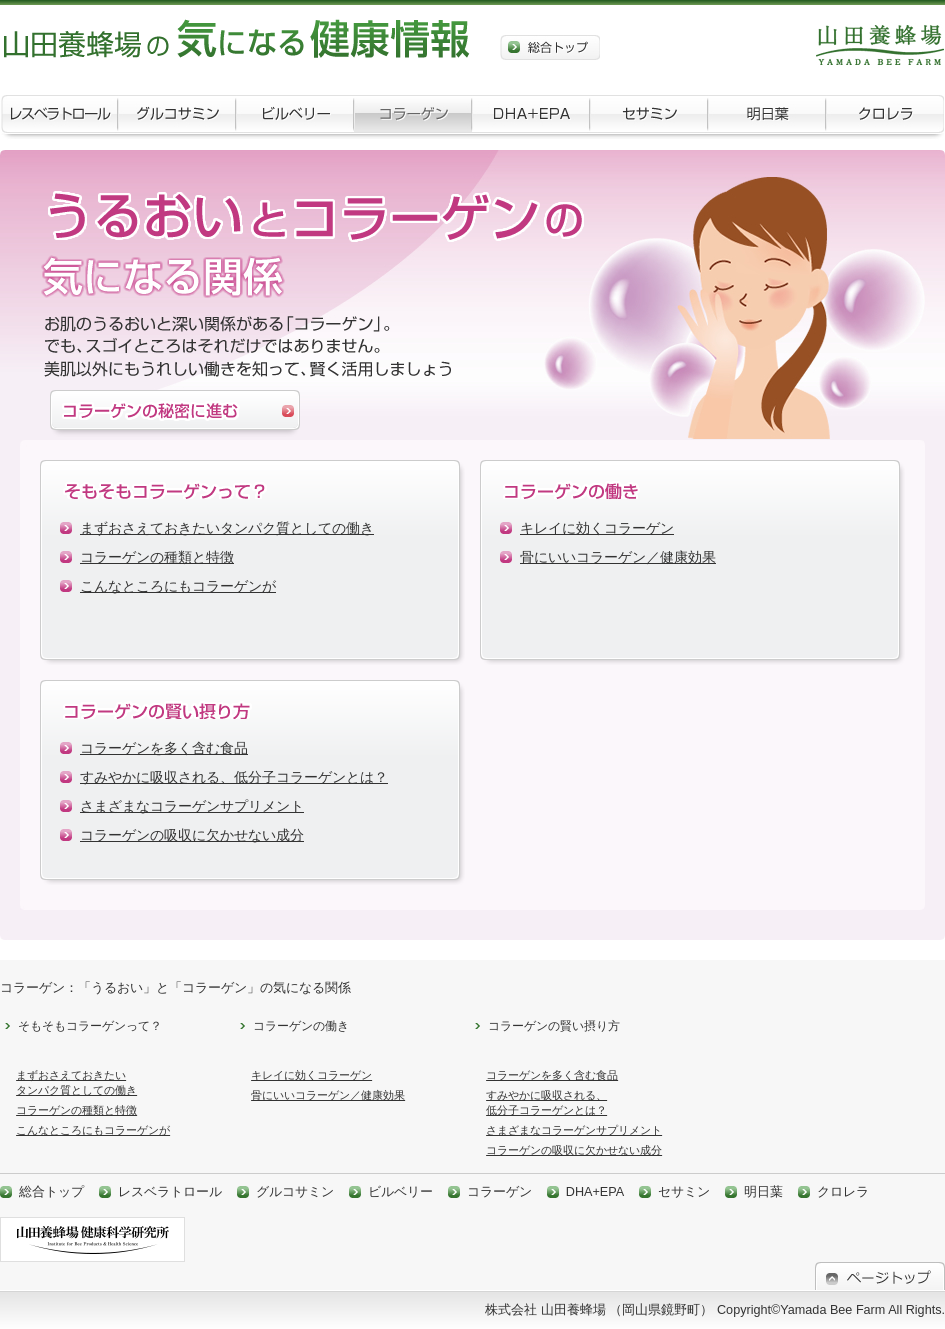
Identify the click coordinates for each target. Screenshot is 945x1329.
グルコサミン (177, 117)
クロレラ (885, 117)
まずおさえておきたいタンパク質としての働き (227, 528)
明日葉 (767, 117)
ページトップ (880, 1276)
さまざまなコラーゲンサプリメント (192, 806)
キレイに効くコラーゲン (597, 528)
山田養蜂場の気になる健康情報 (240, 40)
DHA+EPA (531, 117)
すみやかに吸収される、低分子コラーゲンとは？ (234, 777)
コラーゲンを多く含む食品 (164, 748)
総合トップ (550, 47)
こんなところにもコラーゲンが (178, 586)
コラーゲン (413, 117)
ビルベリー (295, 117)
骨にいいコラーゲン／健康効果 (618, 557)
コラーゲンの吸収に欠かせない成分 (192, 835)
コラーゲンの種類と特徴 (157, 557)
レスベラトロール (59, 117)
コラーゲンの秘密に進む (175, 415)
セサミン (649, 117)
